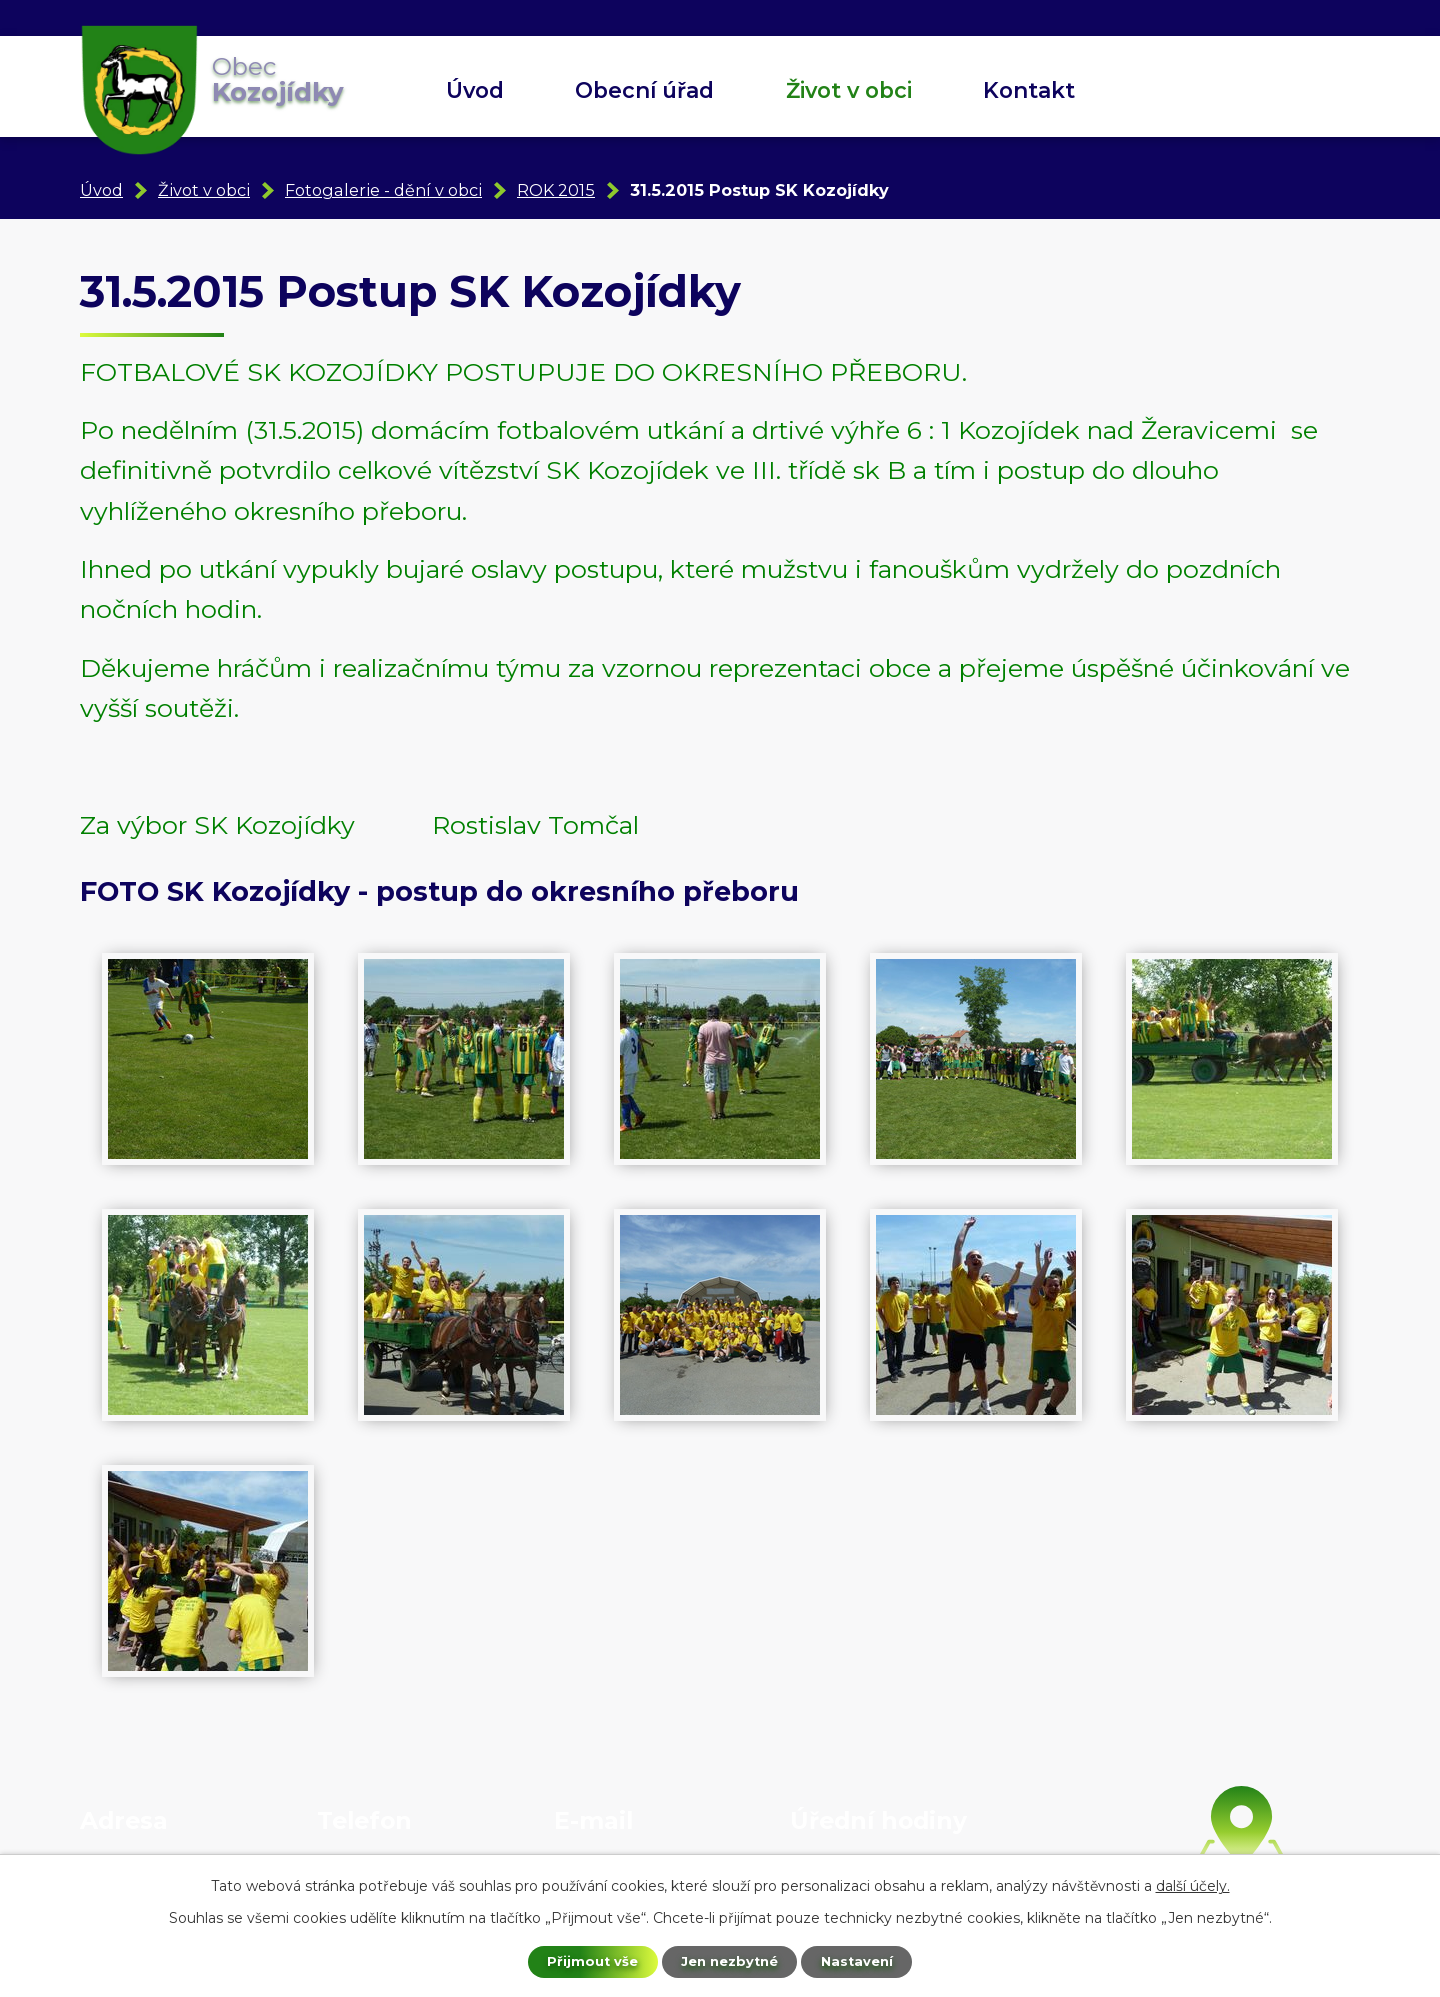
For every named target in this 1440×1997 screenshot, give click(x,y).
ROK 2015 (556, 190)
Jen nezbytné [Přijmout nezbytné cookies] (729, 1960)
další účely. (1193, 1883)
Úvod (475, 90)
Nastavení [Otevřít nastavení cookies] (866, 1960)
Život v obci (849, 90)
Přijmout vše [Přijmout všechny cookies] (584, 1960)
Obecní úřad (644, 90)
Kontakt (1029, 90)
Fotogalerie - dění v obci (383, 190)
